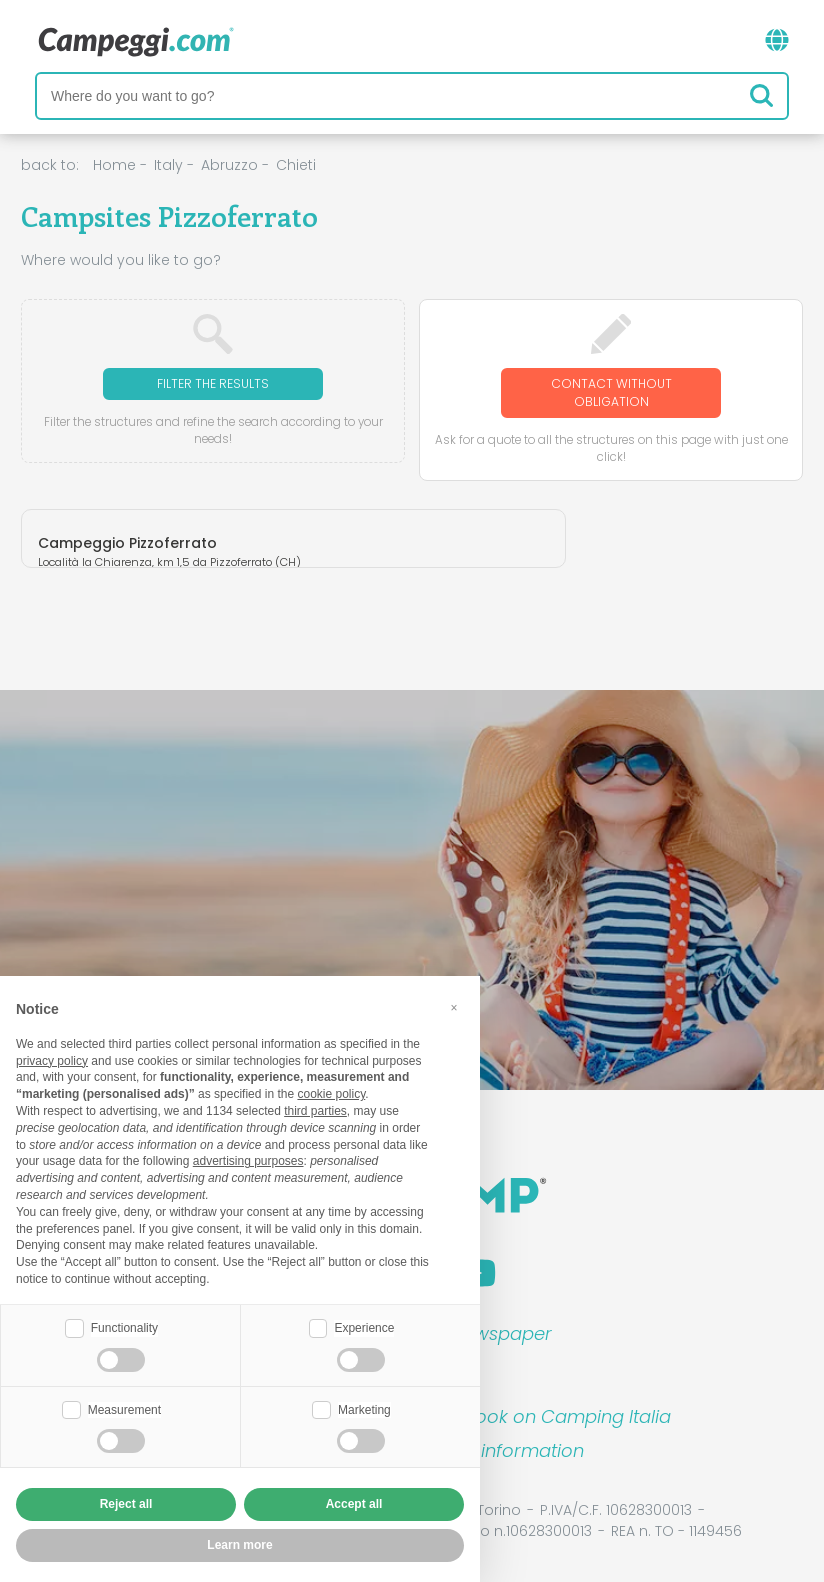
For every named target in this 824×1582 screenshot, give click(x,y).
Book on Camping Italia (567, 1416)
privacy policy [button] (52, 1061)
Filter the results (213, 383)
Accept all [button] (354, 1504)
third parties (315, 1111)
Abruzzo (229, 165)
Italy (168, 165)
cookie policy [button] (331, 1094)
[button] (454, 1008)
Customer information (486, 1450)
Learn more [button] (239, 1545)
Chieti (296, 165)
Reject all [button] (126, 1504)
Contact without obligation (611, 392)
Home (114, 165)
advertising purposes (248, 1161)
